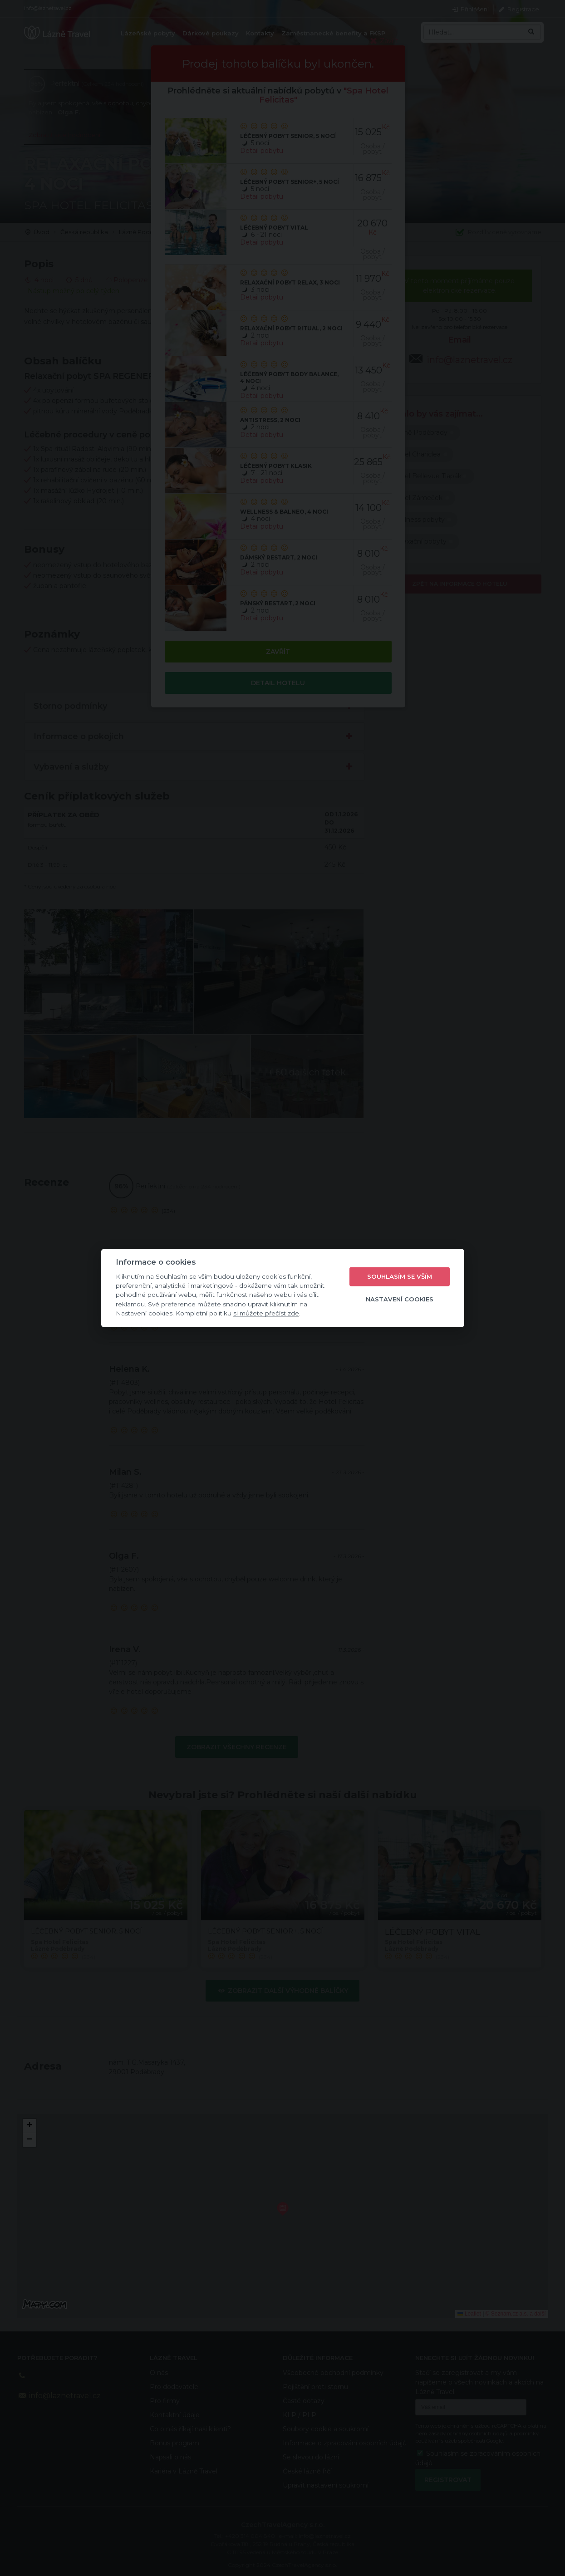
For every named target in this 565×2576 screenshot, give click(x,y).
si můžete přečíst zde (266, 1313)
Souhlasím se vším (399, 1276)
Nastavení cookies (399, 1299)
